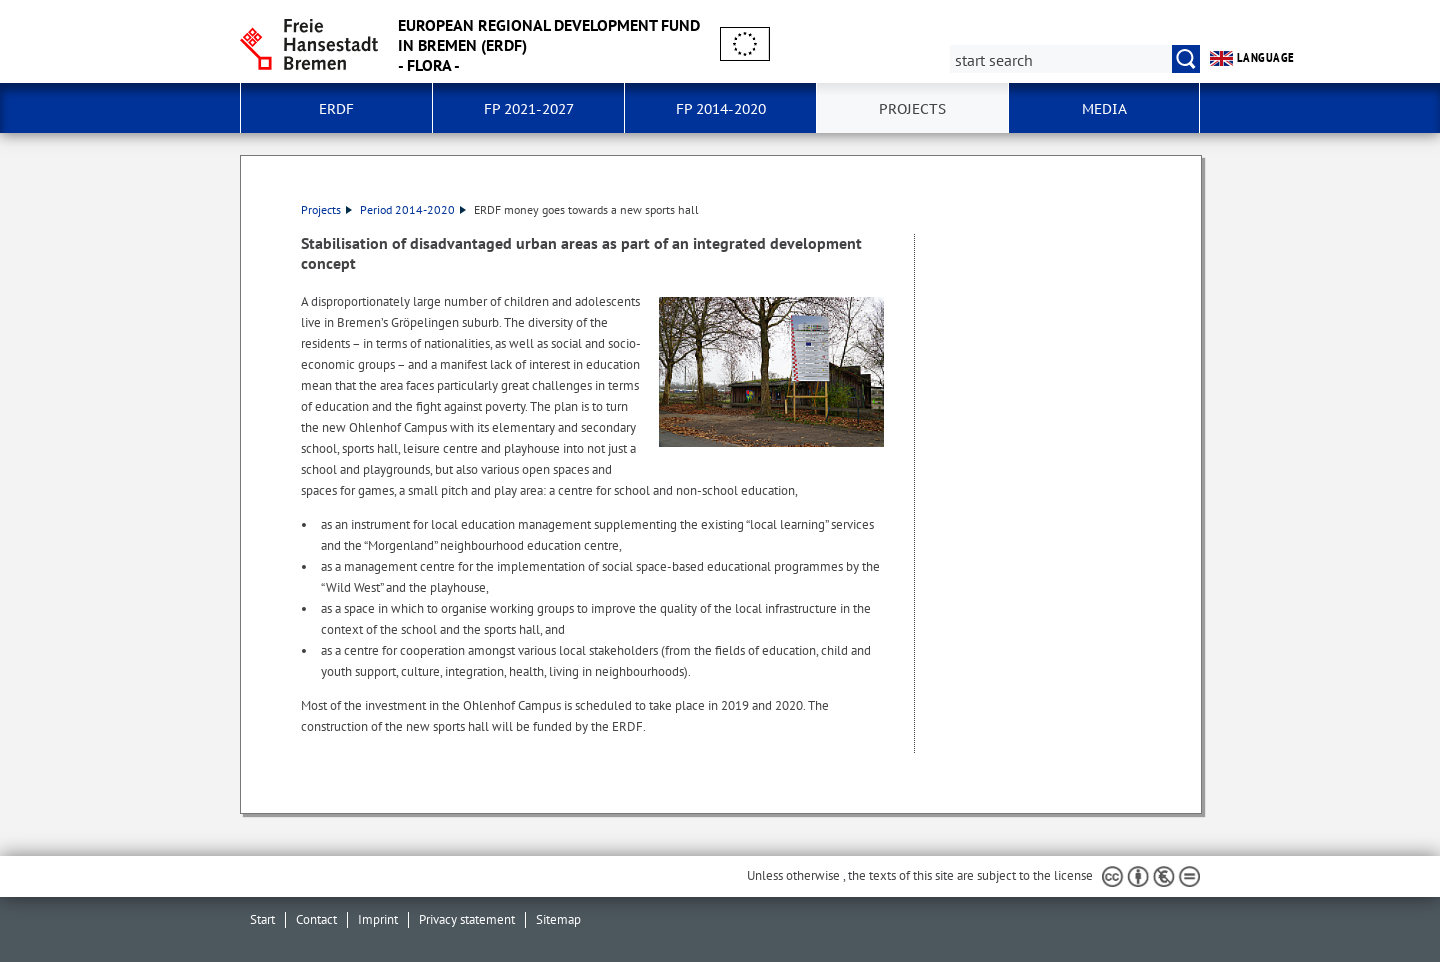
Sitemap (558, 919)
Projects (912, 109)
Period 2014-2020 (413, 209)
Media (1104, 109)
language (1252, 58)
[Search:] (1075, 59)
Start (262, 919)
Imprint (378, 919)
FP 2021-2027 (529, 109)
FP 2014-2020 (721, 109)
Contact (316, 919)
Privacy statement (467, 919)
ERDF (336, 109)
